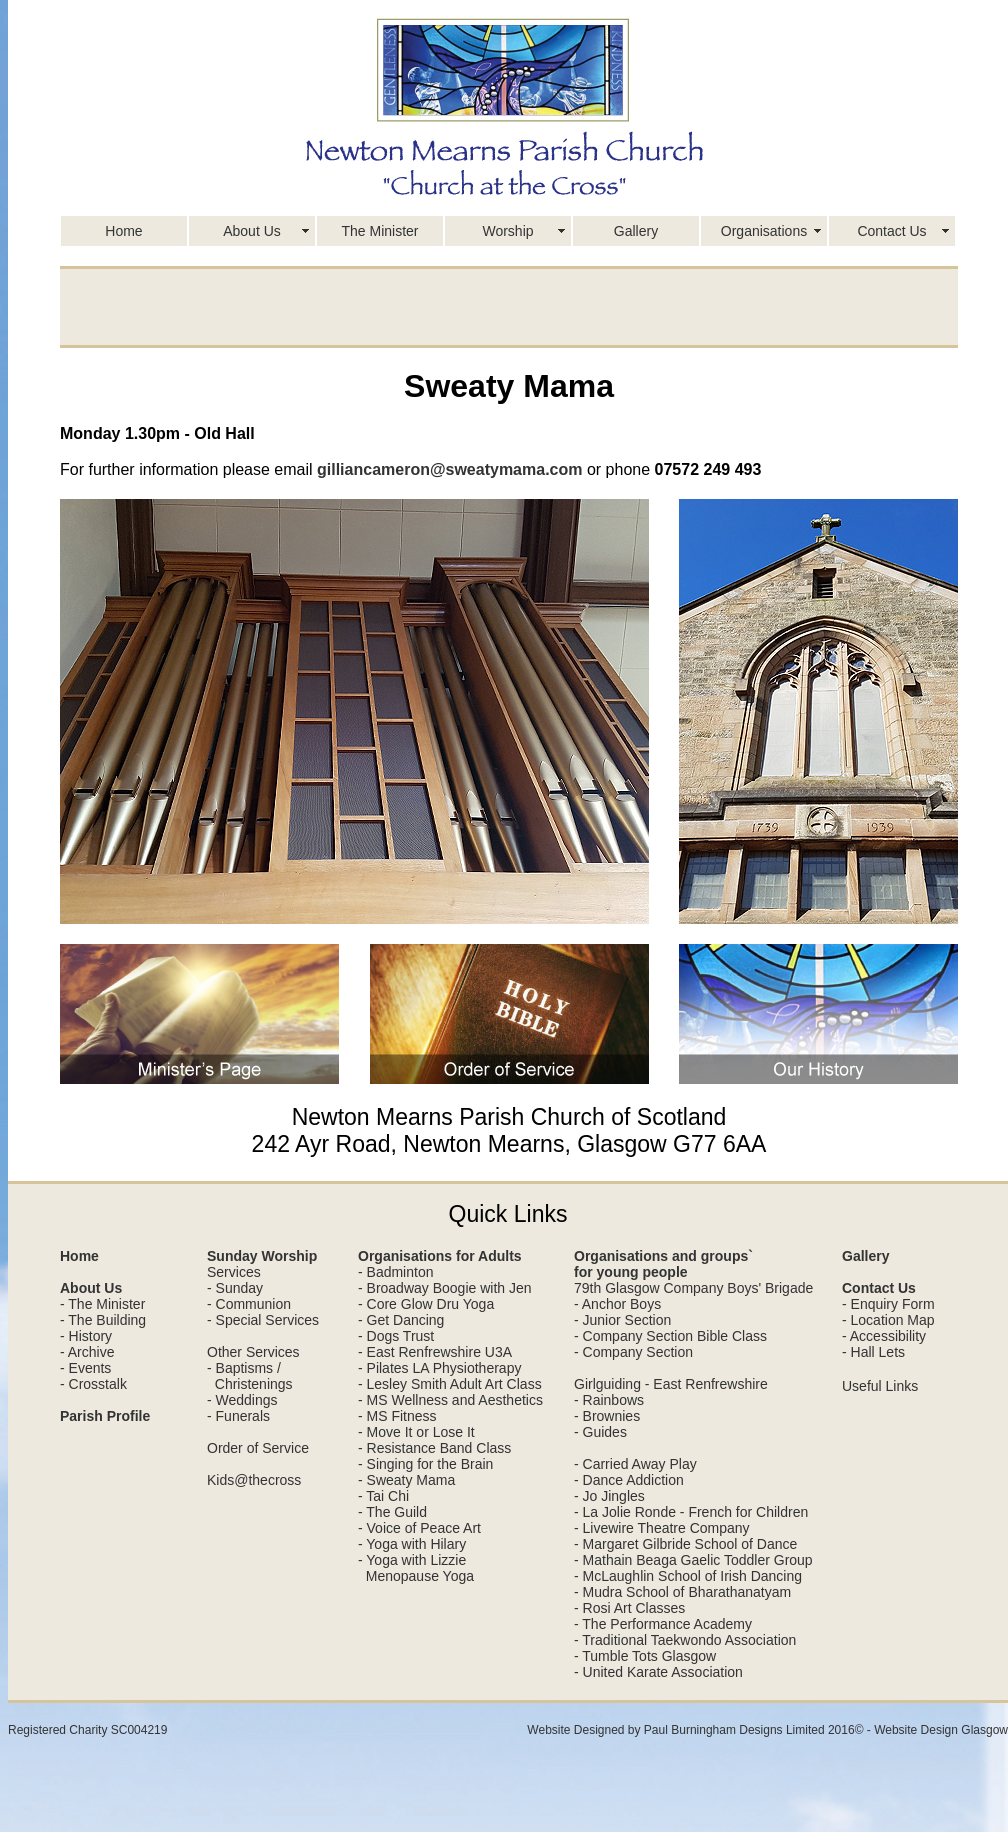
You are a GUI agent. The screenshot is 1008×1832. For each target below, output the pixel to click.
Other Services (253, 1352)
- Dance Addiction (629, 1480)
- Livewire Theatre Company (662, 1528)
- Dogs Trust (396, 1336)
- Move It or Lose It (416, 1432)
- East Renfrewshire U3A (435, 1352)
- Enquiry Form (888, 1304)
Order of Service (258, 1448)
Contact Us (891, 231)
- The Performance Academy (663, 1624)
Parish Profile (105, 1416)
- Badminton (395, 1272)
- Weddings (242, 1400)
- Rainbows (609, 1400)
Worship (507, 231)
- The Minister (102, 1304)
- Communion (249, 1304)
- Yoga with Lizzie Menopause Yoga (416, 1568)
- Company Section (633, 1352)
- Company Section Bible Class (670, 1336)
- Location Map (888, 1320)
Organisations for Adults (440, 1256)
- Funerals (238, 1416)
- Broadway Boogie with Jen (445, 1288)
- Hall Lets (873, 1352)
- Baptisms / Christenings (250, 1376)
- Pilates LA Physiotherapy (439, 1368)
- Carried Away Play (635, 1464)
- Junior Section (622, 1320)
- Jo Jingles (609, 1496)
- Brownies (607, 1416)
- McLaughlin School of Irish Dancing (688, 1576)
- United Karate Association (658, 1672)
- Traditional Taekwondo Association (685, 1640)
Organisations (764, 231)
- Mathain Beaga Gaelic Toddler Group (693, 1560)
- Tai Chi (383, 1496)
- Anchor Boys (617, 1304)
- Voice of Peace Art (419, 1528)
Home (123, 231)
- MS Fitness (397, 1416)
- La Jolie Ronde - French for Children (691, 1512)
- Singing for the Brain (425, 1464)
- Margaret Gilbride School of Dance (685, 1544)
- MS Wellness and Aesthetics (450, 1400)
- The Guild (392, 1512)
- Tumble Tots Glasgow (645, 1656)
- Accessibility (884, 1336)
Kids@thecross (254, 1480)
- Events (85, 1368)
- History (86, 1336)
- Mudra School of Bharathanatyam (682, 1592)
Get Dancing (406, 1320)
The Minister (379, 231)
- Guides (600, 1432)
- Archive (87, 1352)
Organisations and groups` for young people (663, 1264)
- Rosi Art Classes (629, 1608)
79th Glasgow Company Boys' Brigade (693, 1288)
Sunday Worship (262, 1256)
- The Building (103, 1320)
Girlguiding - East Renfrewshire (671, 1384)
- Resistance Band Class (434, 1448)
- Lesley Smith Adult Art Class (450, 1384)
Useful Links (880, 1386)
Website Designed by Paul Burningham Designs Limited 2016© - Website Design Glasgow (767, 1730)
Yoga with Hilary (416, 1544)
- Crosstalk (93, 1384)
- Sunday (235, 1288)
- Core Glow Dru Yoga (426, 1304)
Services (234, 1272)
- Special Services (263, 1320)
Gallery (636, 231)
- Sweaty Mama (406, 1480)
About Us (252, 231)
